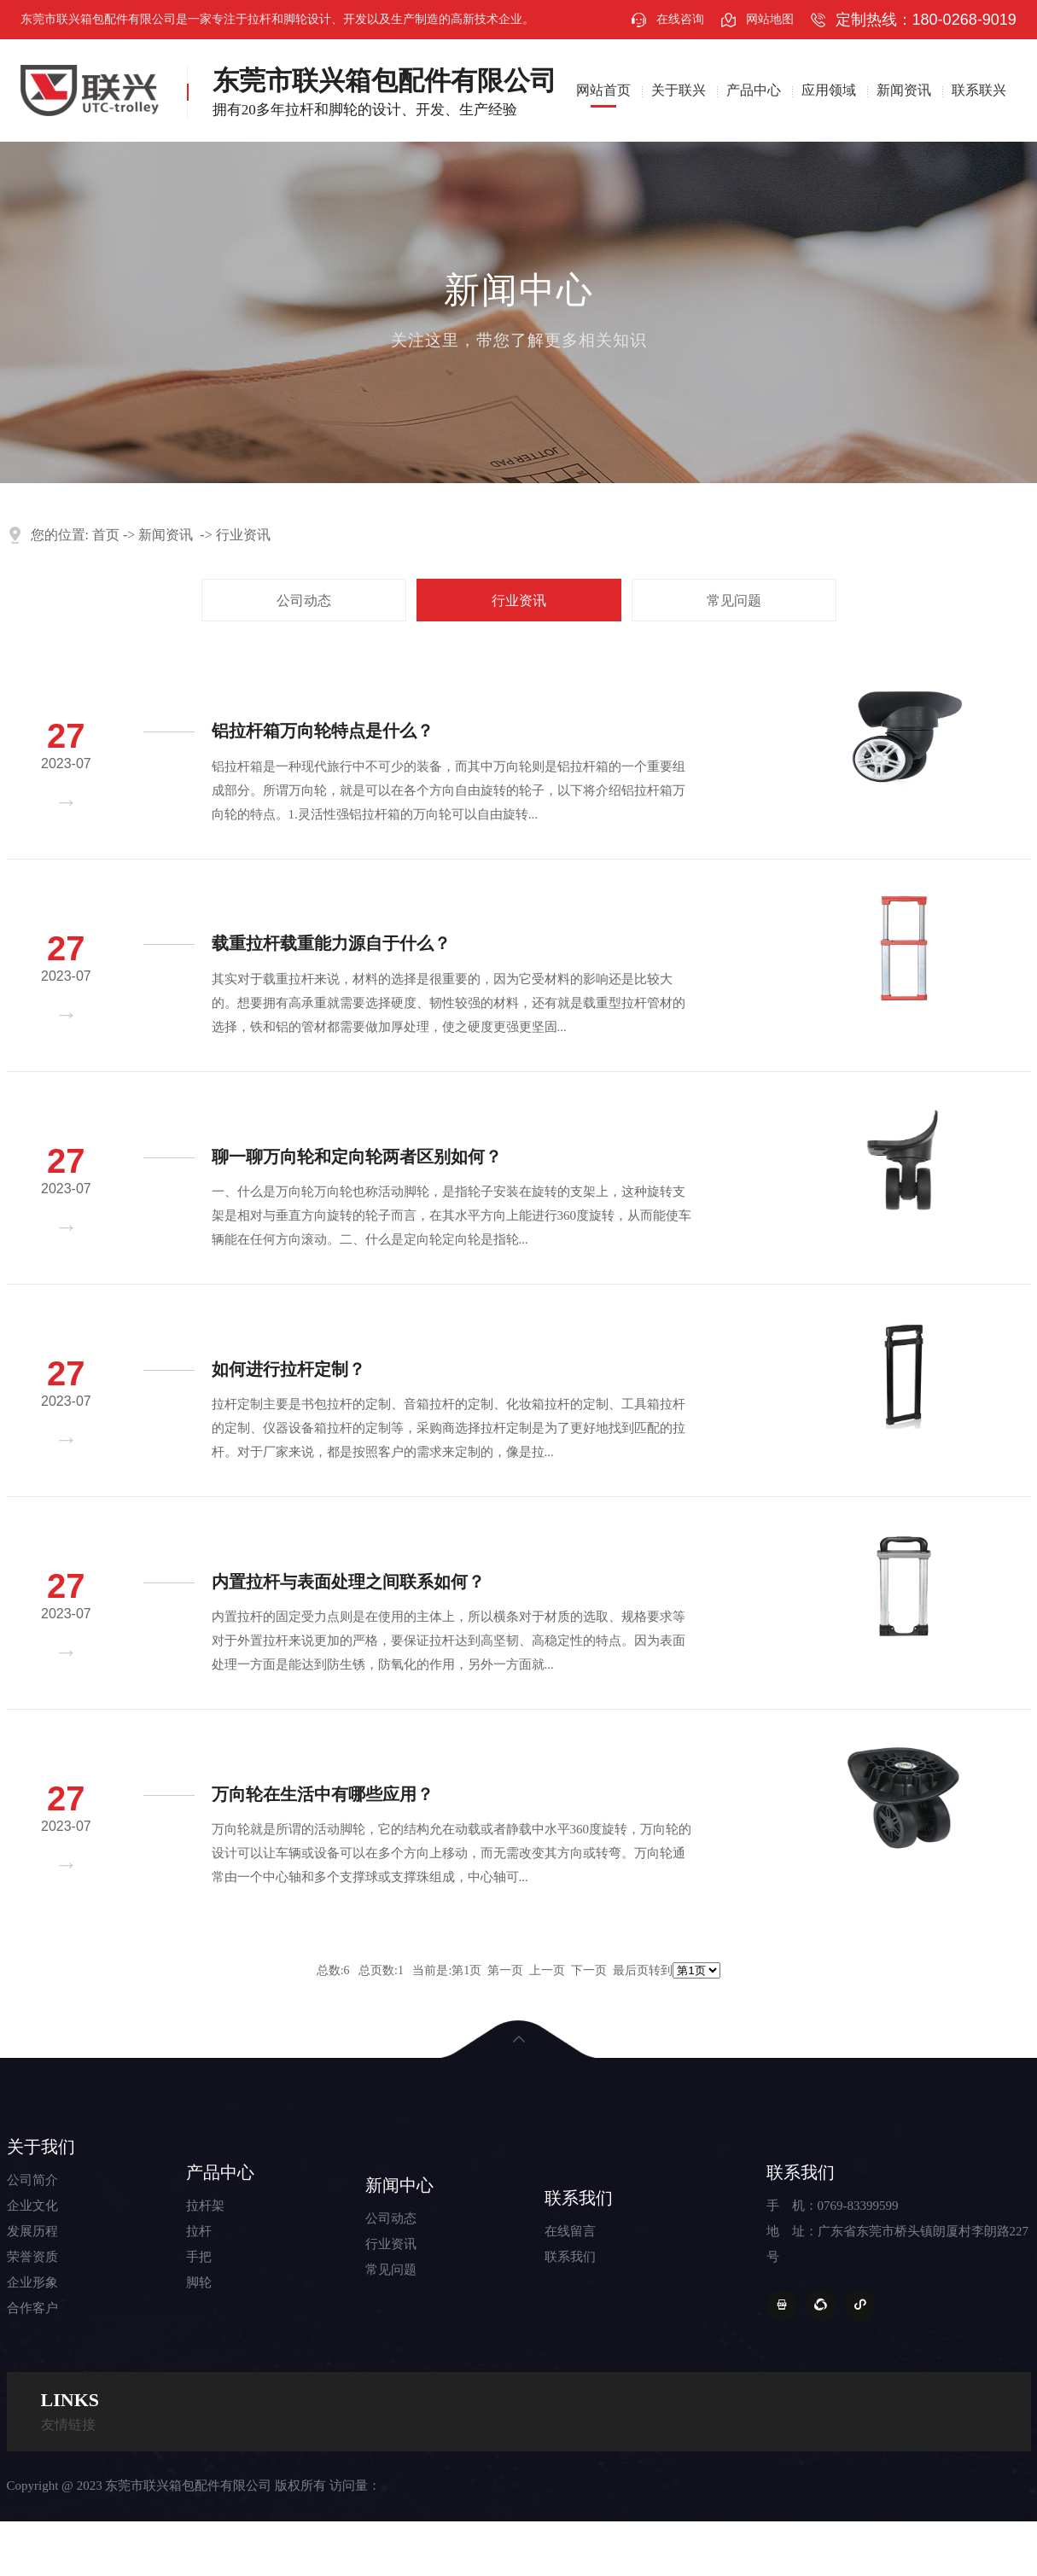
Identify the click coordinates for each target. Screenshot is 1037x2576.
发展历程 (32, 2231)
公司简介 (32, 2180)
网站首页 (603, 90)
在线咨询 (680, 19)
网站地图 (770, 19)
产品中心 (753, 90)
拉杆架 (205, 2205)
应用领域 (828, 90)
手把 (199, 2257)
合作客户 (32, 2308)
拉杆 (199, 2231)
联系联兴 (979, 90)
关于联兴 (678, 90)
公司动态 (304, 600)
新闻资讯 (904, 90)
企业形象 (32, 2282)
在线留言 (570, 2231)
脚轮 (199, 2282)
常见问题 (734, 600)
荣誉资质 (32, 2257)
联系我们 (579, 2197)
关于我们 (41, 2146)
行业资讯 (243, 534)
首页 (105, 534)
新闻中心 (399, 2185)
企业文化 (32, 2205)
